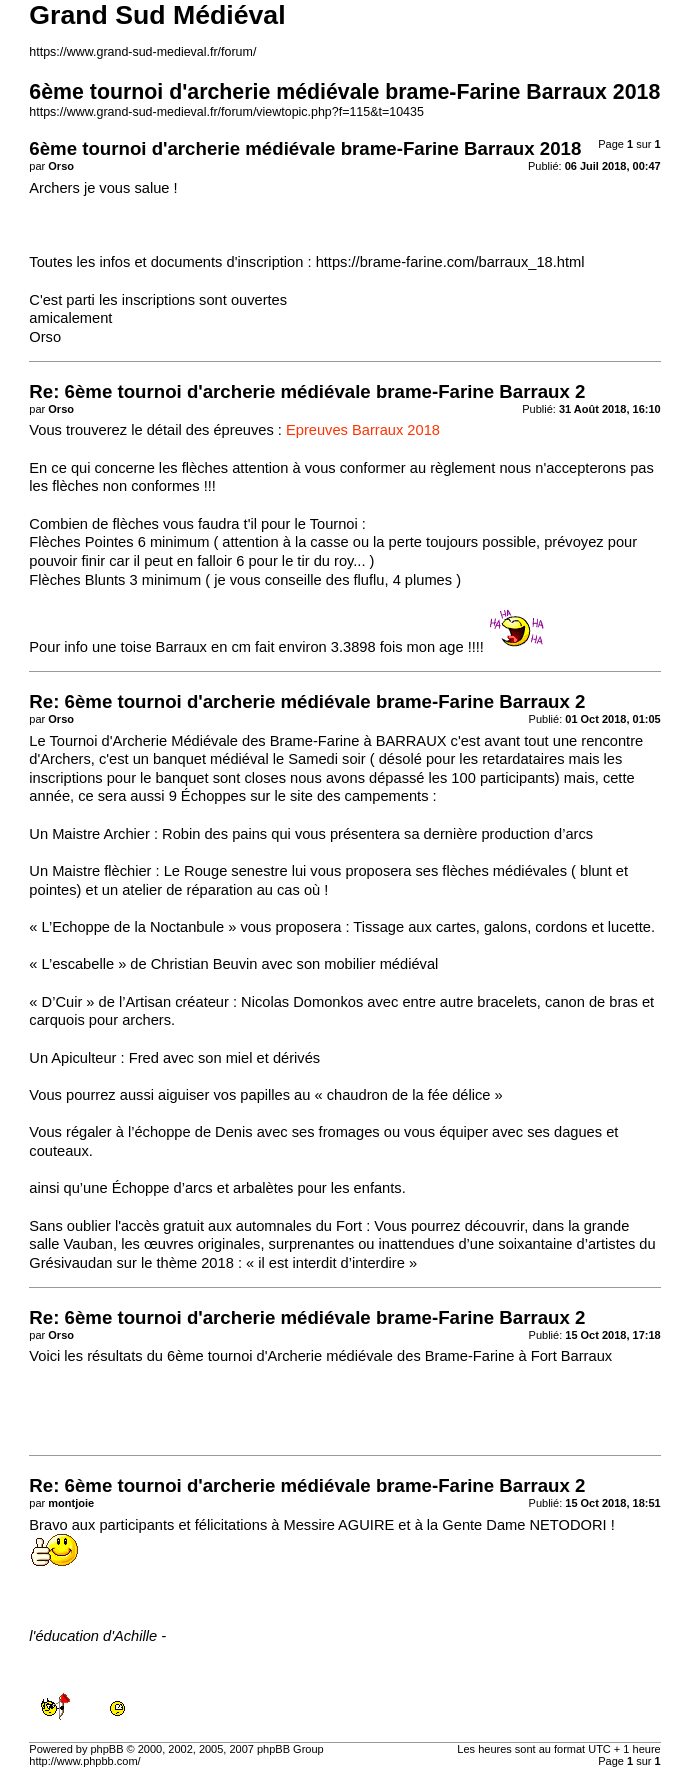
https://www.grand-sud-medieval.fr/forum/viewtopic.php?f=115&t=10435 (226, 112)
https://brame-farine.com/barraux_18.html (450, 262)
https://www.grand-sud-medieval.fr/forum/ (142, 52)
